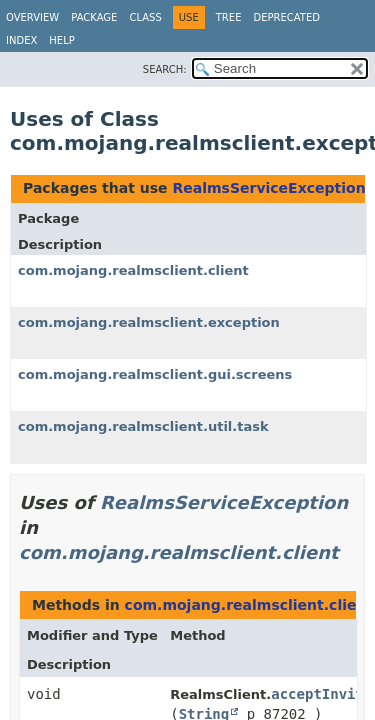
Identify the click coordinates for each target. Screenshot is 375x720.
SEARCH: (165, 69)
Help (61, 40)
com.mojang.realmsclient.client (133, 270)
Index (21, 40)
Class (145, 17)
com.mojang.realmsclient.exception (149, 322)
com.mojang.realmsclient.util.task (143, 426)
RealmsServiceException (268, 188)
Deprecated (286, 17)
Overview (32, 17)
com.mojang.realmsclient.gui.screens (155, 374)
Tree (229, 17)
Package (94, 17)
